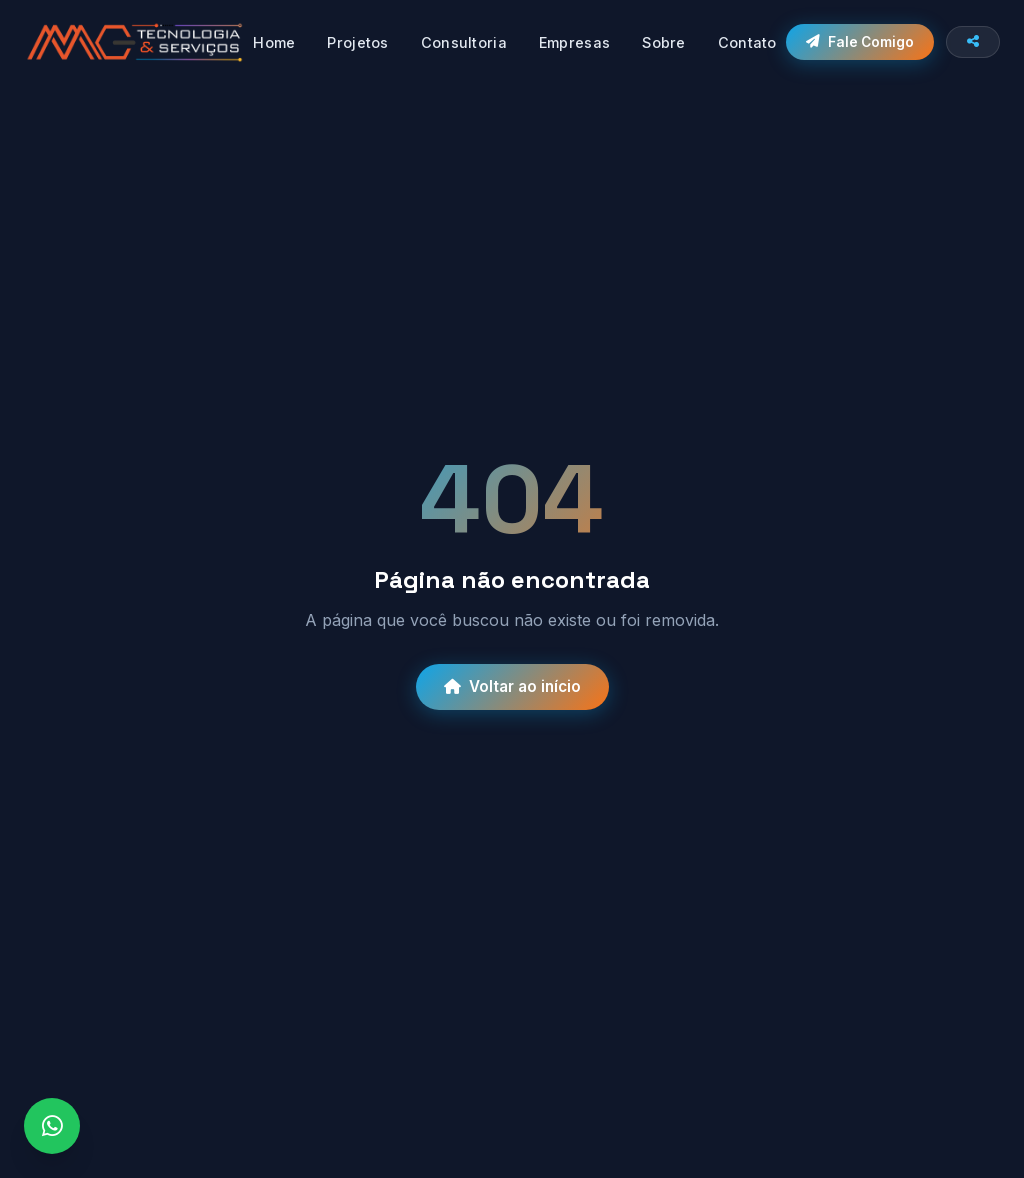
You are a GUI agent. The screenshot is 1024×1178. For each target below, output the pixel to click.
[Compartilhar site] (973, 42)
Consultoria (464, 42)
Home (274, 42)
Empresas (574, 42)
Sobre (663, 42)
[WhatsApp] (52, 1126)
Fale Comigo (860, 42)
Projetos (357, 42)
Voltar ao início (512, 686)
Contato (747, 42)
